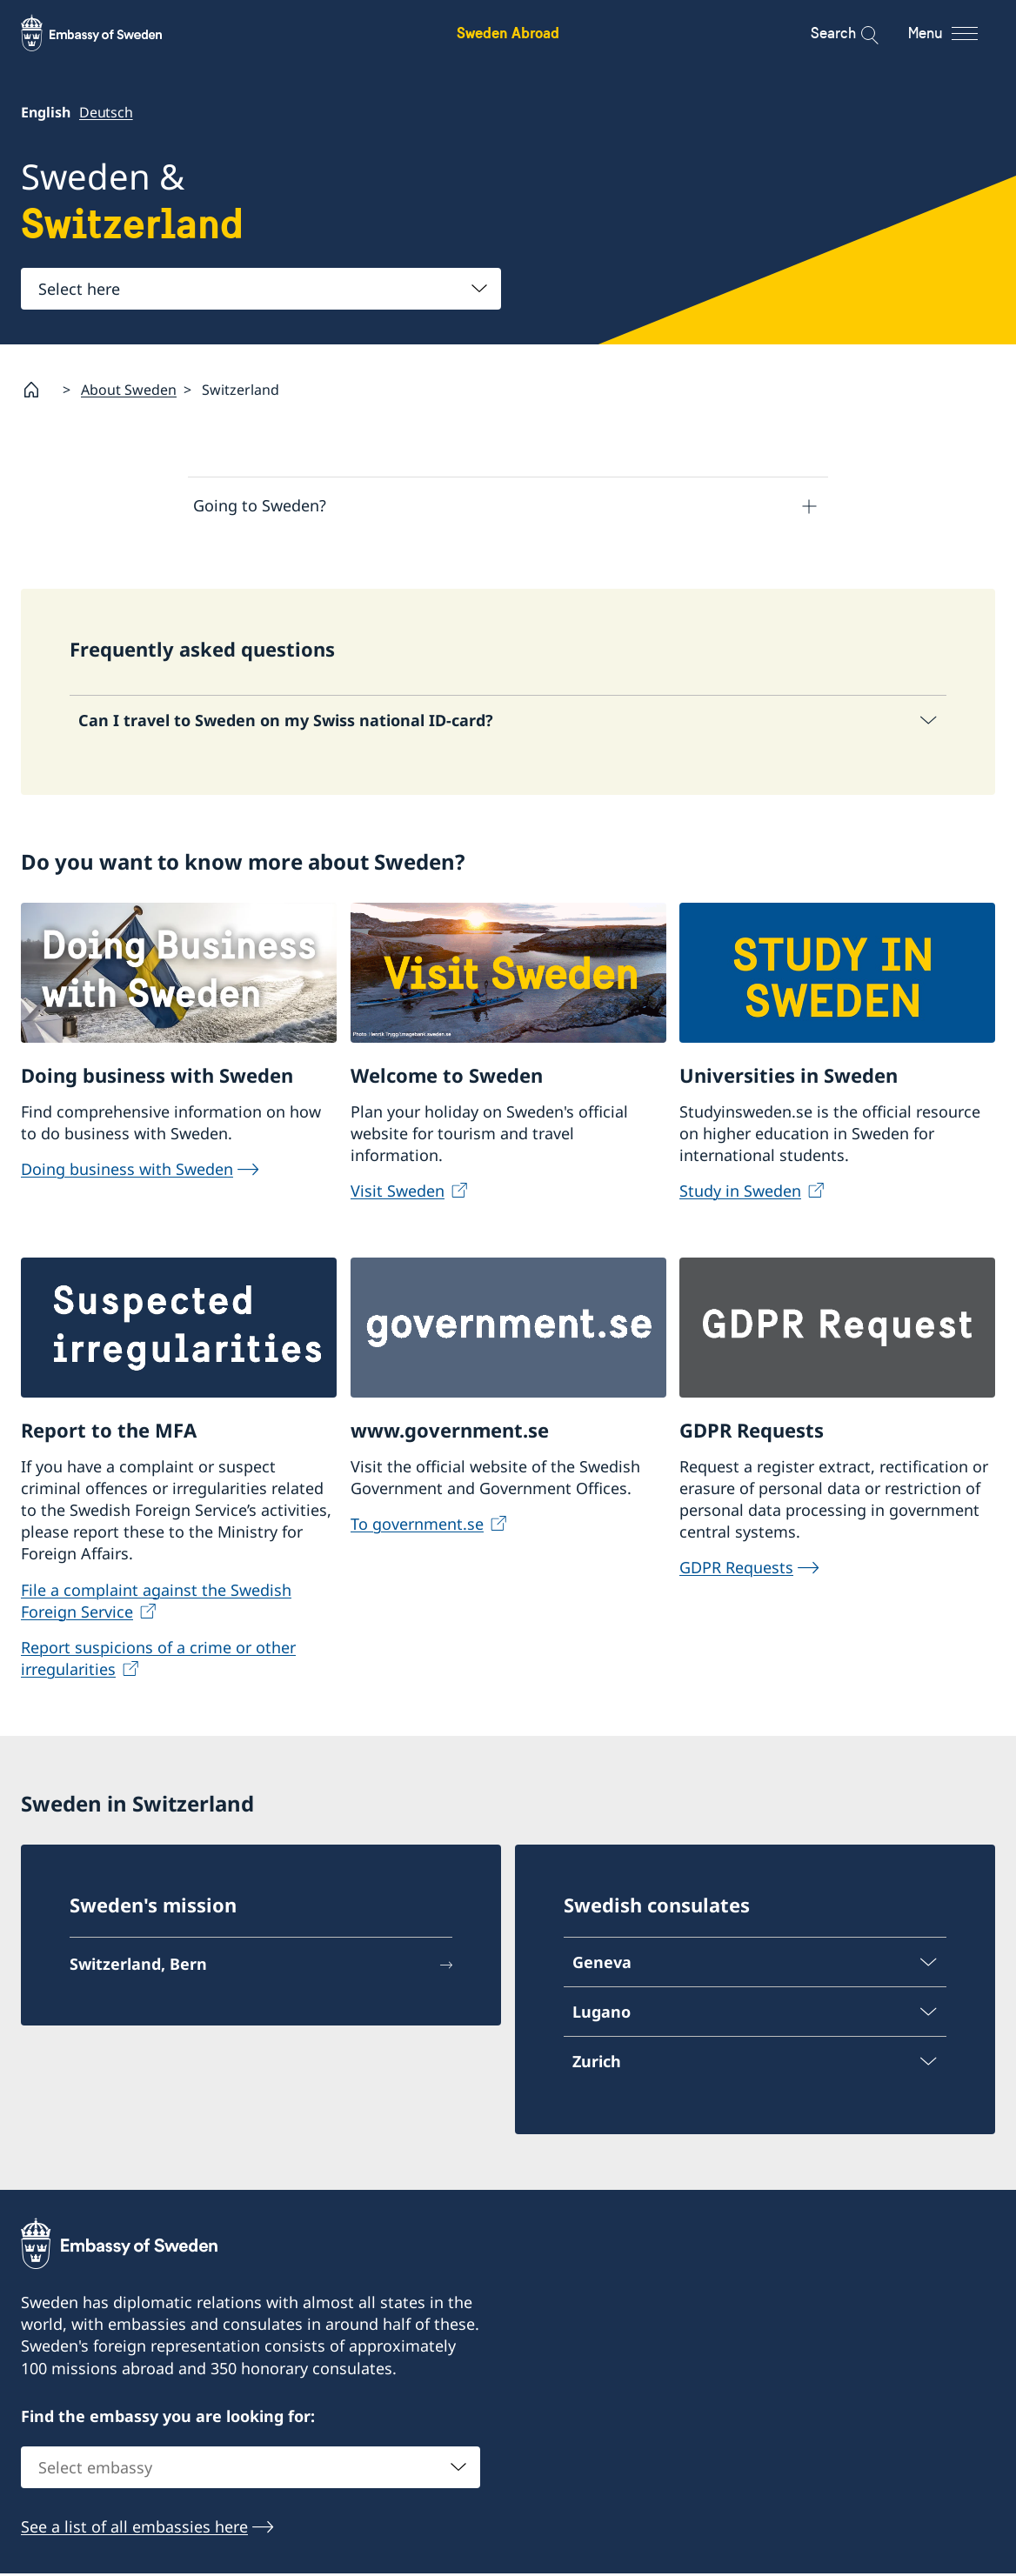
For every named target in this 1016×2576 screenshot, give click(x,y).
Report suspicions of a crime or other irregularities (158, 1660)
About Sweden (129, 388)
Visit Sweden (397, 1193)
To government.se (417, 1526)
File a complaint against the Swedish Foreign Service (156, 1603)
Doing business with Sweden (127, 1171)
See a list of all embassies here (134, 2529)
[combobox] (261, 289)
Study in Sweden (740, 1193)
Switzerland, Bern (138, 1967)
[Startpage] (38, 389)
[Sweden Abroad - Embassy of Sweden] (108, 33)
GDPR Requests (736, 1570)
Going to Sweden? (259, 505)
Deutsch (106, 112)
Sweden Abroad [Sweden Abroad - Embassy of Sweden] (508, 33)
